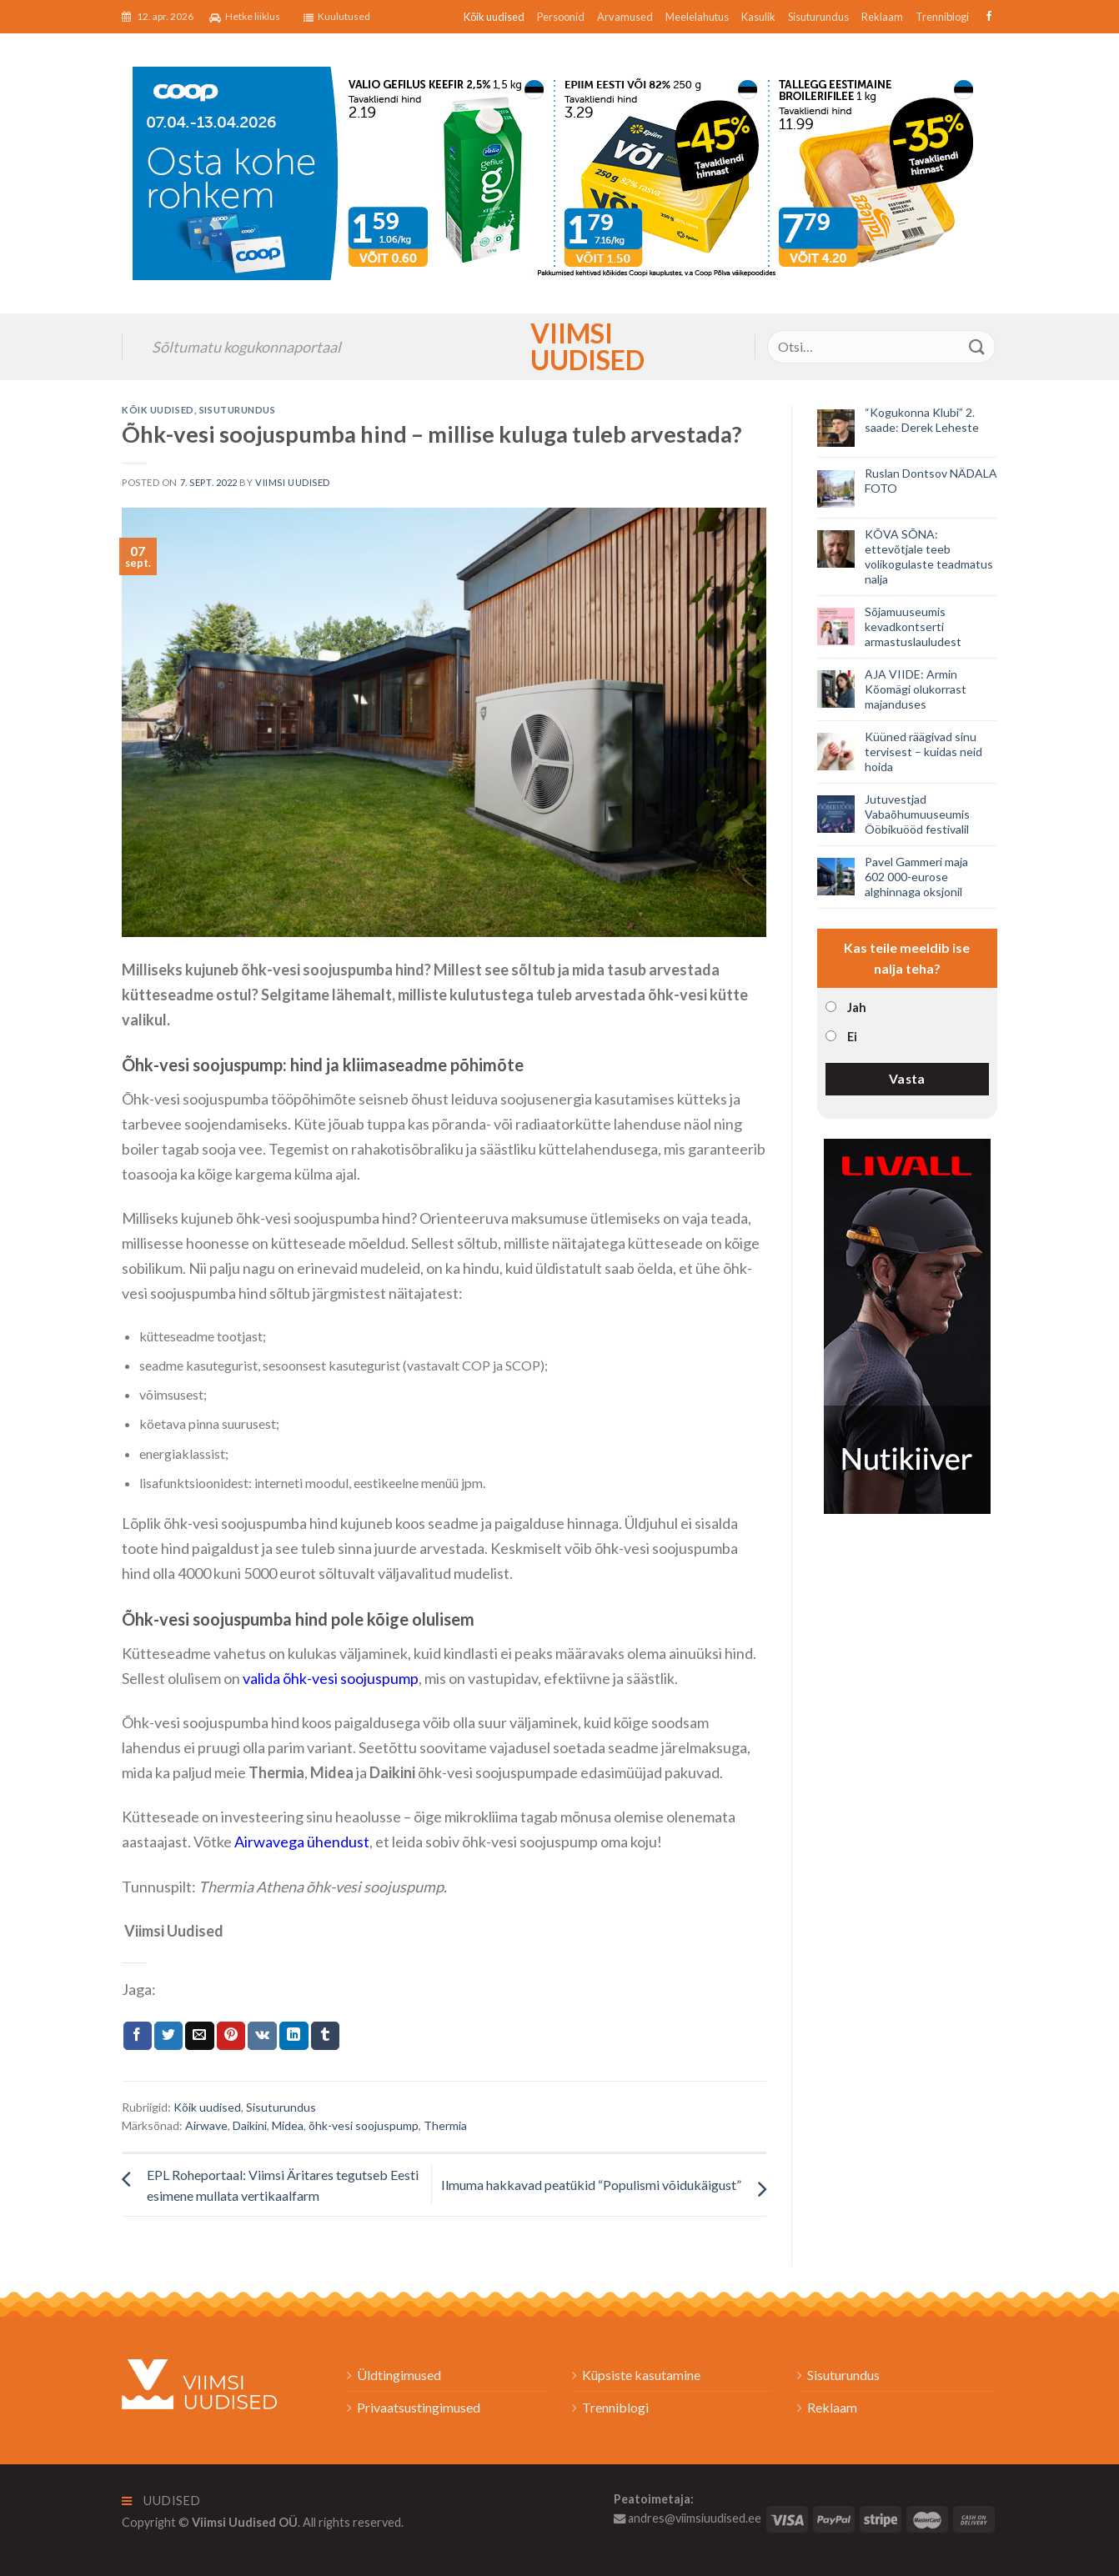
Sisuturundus (818, 16)
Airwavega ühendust (301, 1841)
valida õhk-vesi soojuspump (331, 1678)
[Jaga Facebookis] (137, 2036)
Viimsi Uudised (559, 346)
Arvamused (625, 16)
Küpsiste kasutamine (641, 2375)
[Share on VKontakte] (262, 2036)
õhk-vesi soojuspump (364, 2125)
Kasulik (758, 16)
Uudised (161, 2500)
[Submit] (977, 346)
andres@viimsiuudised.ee (687, 2518)
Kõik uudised (494, 16)
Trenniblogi (942, 16)
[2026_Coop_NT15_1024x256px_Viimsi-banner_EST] (559, 171)
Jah (856, 1007)
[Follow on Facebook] (987, 17)
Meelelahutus (697, 16)
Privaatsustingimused (418, 2407)
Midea (288, 2125)
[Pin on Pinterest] (231, 2036)
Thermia (445, 2125)
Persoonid (561, 16)
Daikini (250, 2125)
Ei (852, 1037)
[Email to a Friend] (199, 2036)
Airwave (206, 2125)
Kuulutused (337, 16)
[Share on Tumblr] (325, 2036)
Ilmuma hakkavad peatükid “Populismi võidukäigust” (591, 2185)
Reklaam (882, 16)
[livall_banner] (907, 1324)
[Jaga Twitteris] (168, 2036)
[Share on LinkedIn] (293, 2036)
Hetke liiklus (244, 16)
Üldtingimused (399, 2375)
